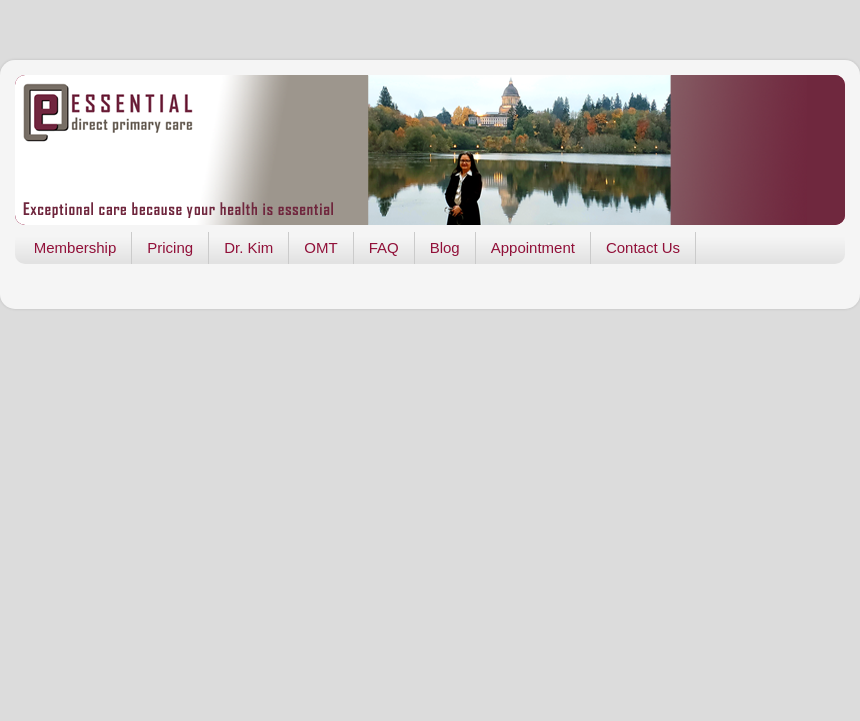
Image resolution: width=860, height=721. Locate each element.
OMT (320, 247)
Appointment (533, 247)
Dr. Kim (248, 247)
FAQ (384, 247)
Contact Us (643, 247)
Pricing (170, 247)
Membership (75, 247)
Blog (445, 247)
